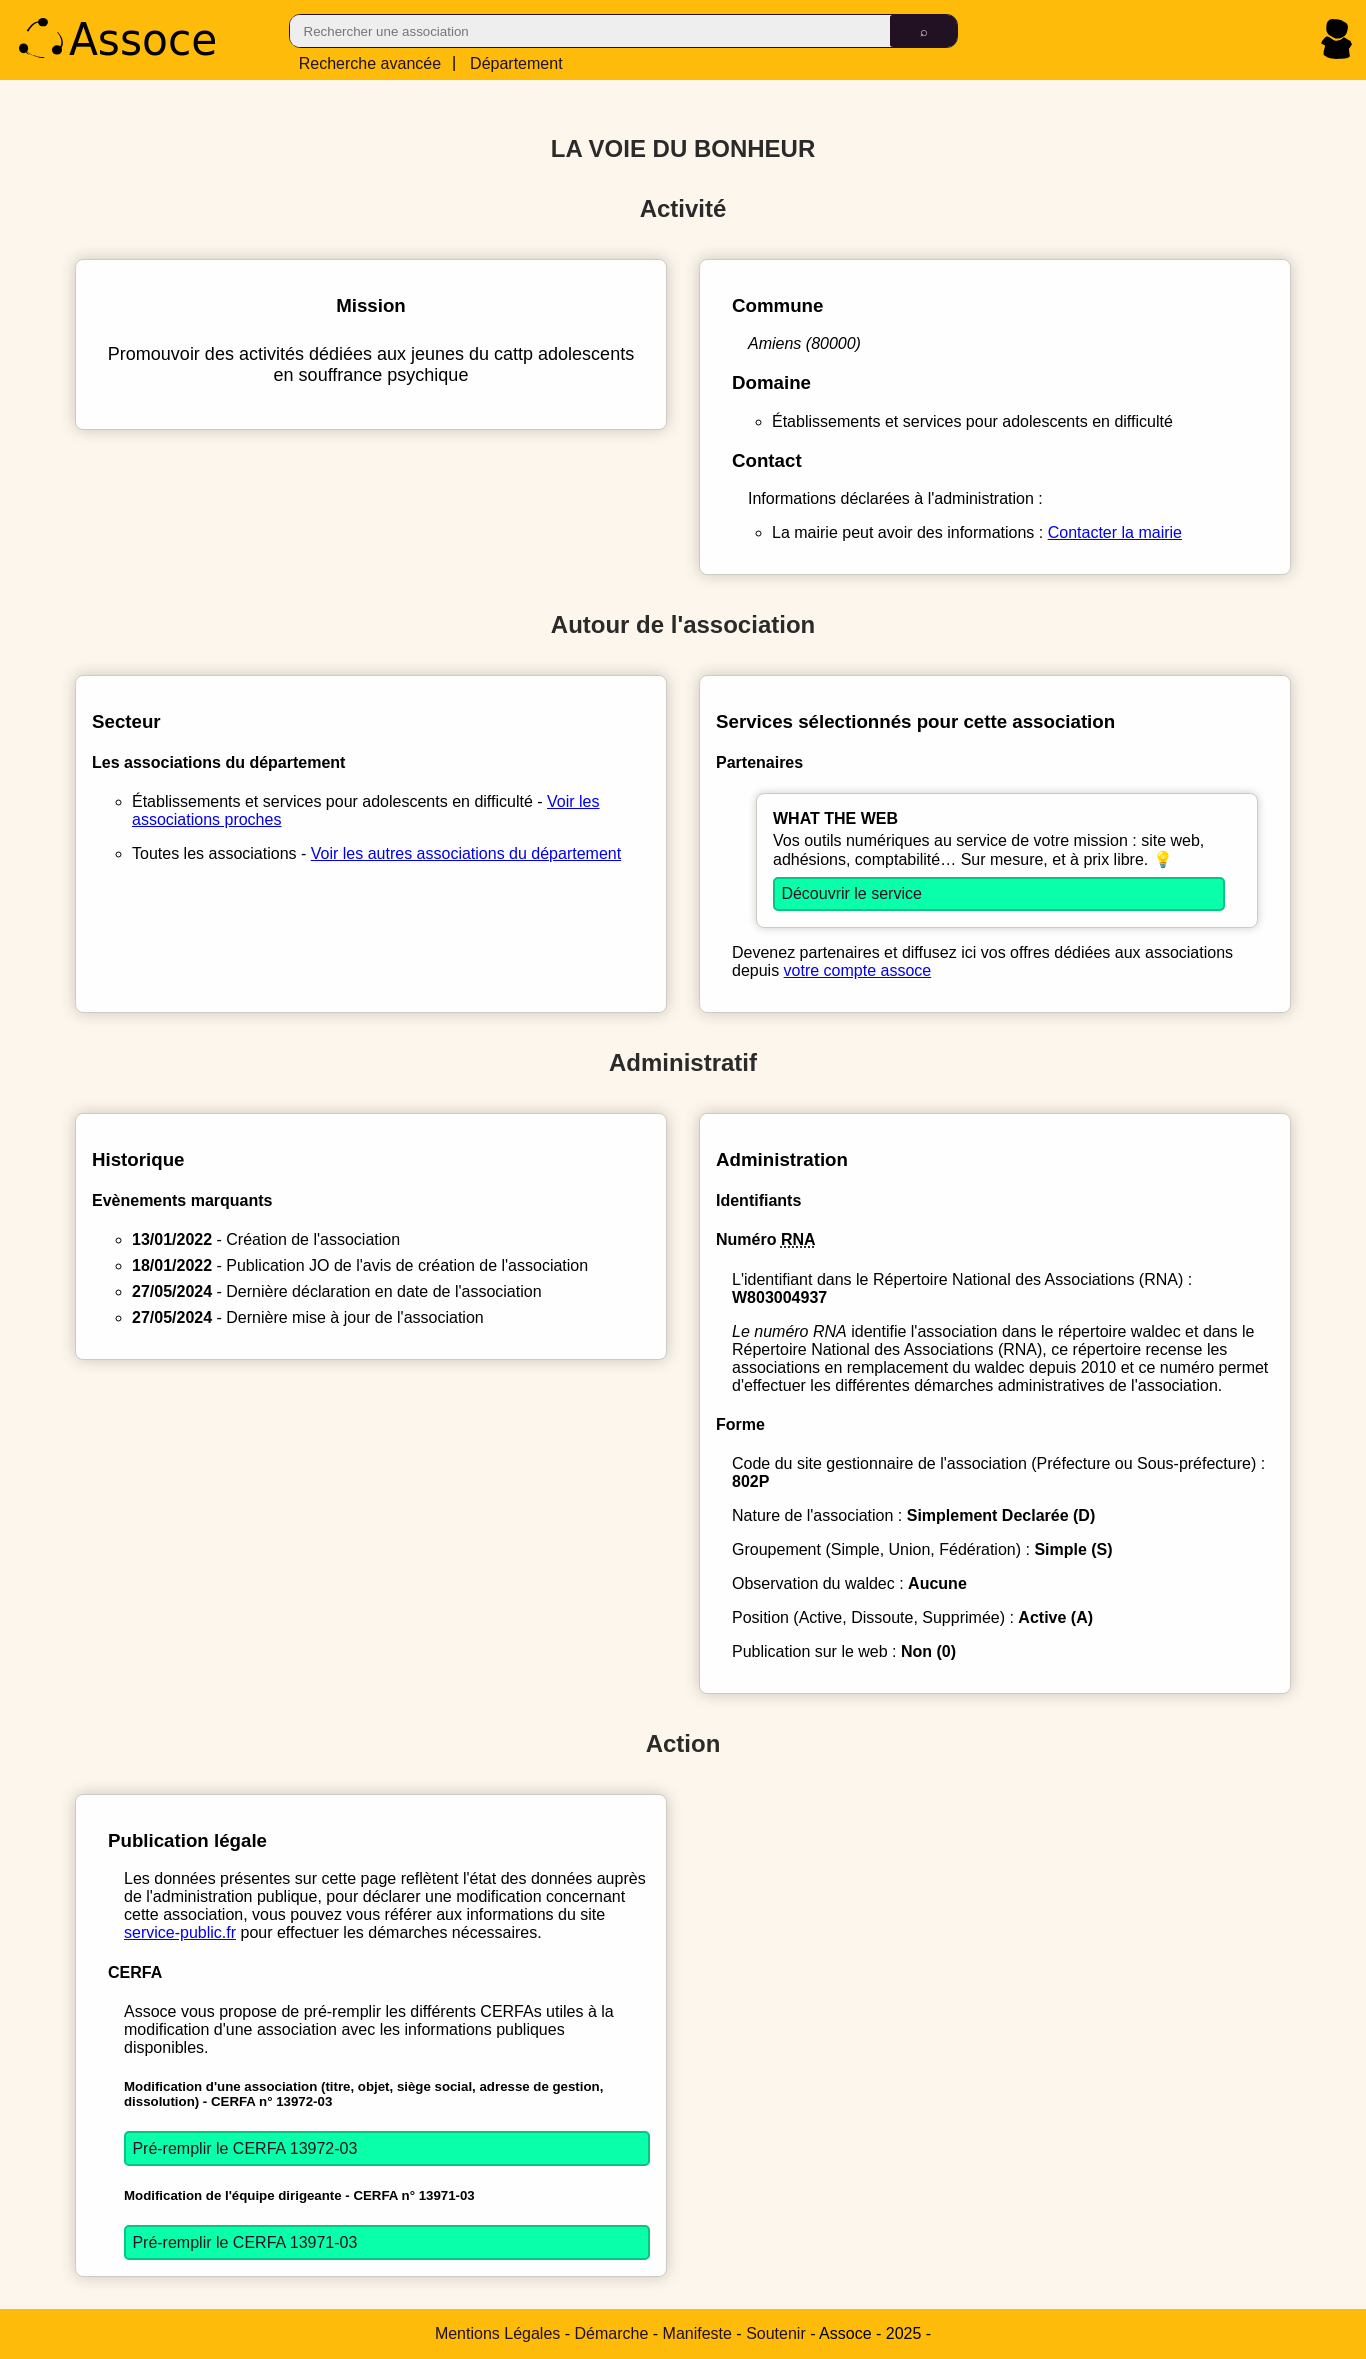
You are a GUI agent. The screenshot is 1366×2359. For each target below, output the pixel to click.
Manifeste (697, 2333)
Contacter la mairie (1115, 532)
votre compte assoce (858, 970)
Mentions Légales (497, 2333)
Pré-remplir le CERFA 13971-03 (244, 2242)
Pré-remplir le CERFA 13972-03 (244, 2148)
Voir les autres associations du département (466, 853)
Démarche (612, 2333)
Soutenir (776, 2333)
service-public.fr (180, 1932)
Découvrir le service (851, 893)
